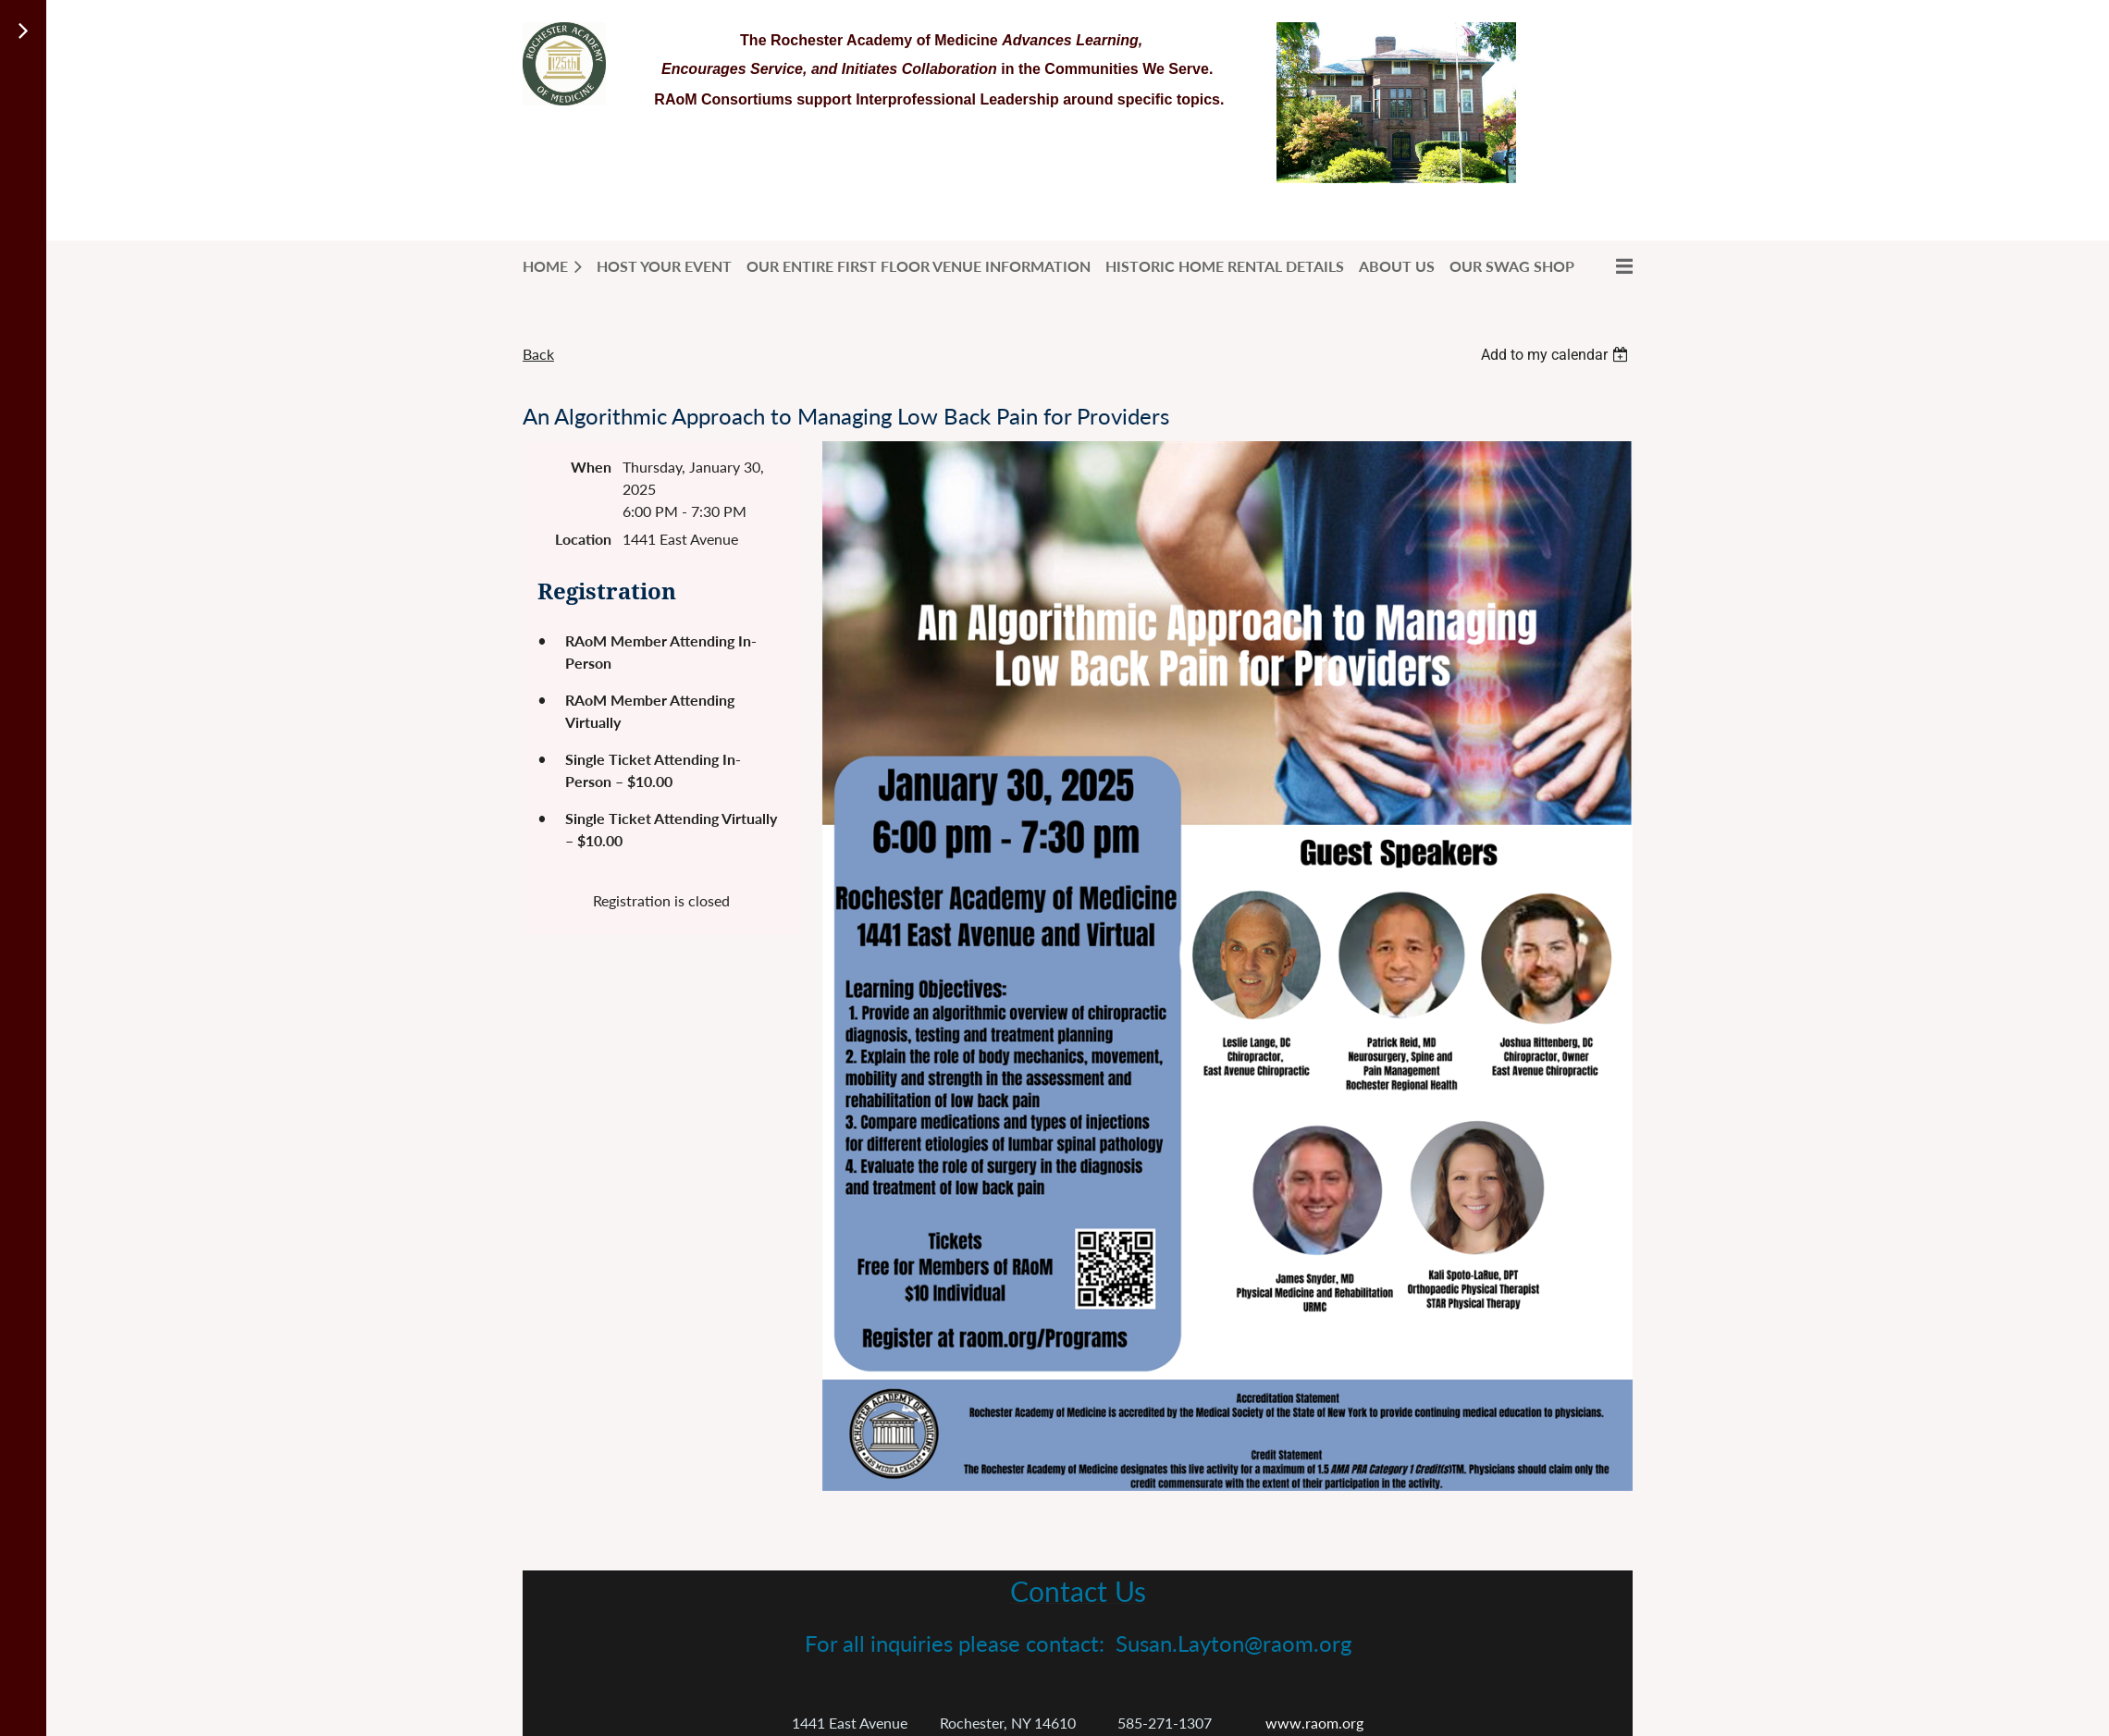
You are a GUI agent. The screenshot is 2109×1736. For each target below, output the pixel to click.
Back (538, 354)
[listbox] (1557, 354)
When (591, 466)
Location (583, 539)
